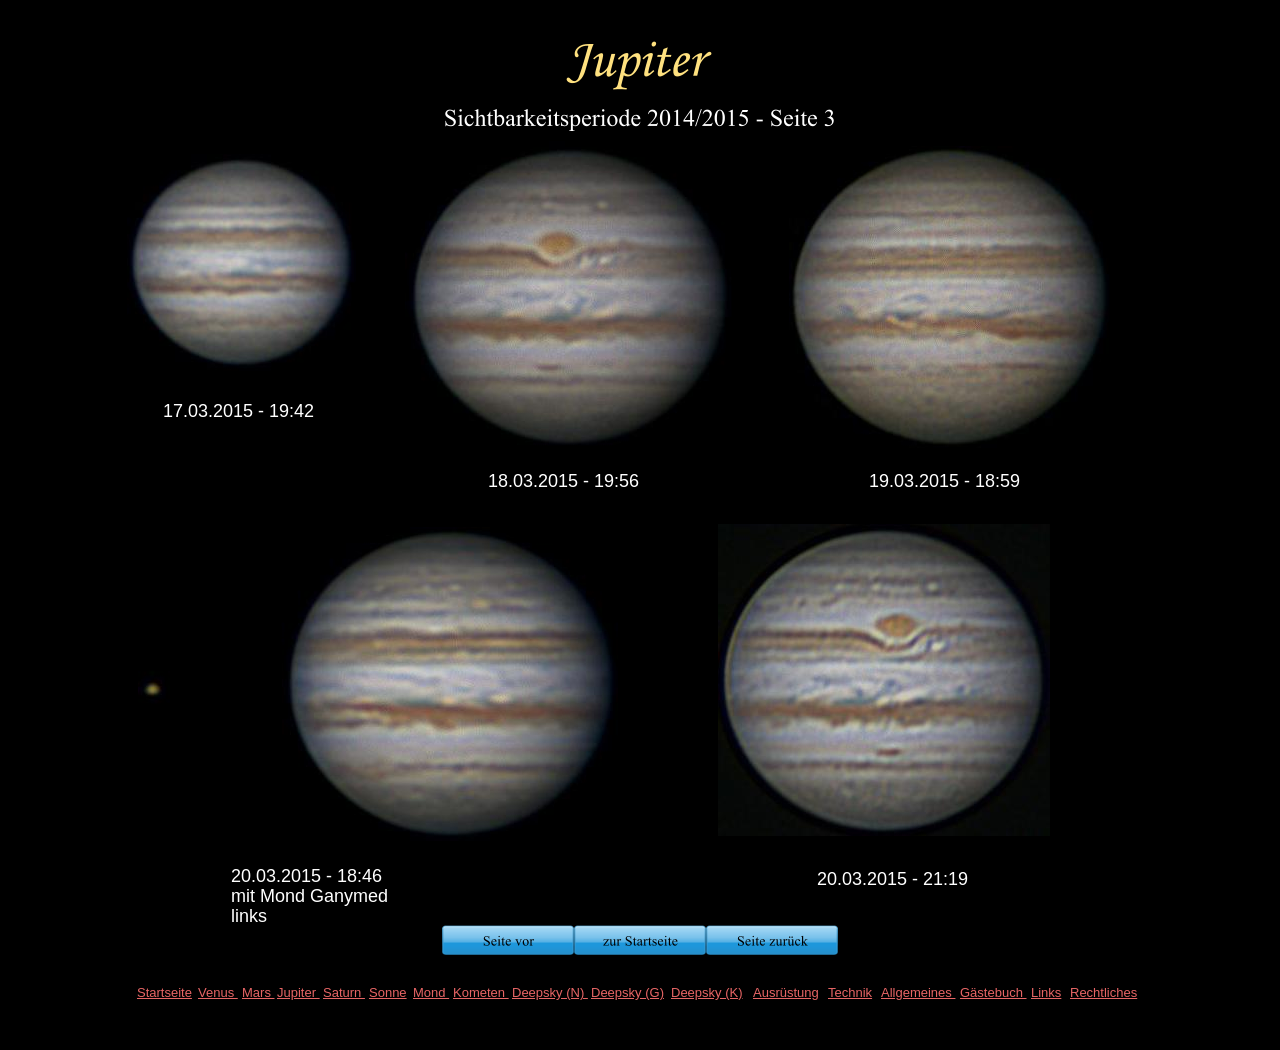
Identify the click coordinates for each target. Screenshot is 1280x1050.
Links (1046, 992)
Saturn (344, 992)
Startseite (164, 992)
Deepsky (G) (627, 992)
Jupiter (298, 992)
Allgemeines (918, 992)
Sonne (388, 992)
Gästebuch (993, 992)
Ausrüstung (786, 992)
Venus (218, 992)
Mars (258, 992)
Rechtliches (1103, 992)
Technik (850, 992)
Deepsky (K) (707, 992)
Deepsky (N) (550, 992)
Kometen (481, 992)
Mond (431, 992)
